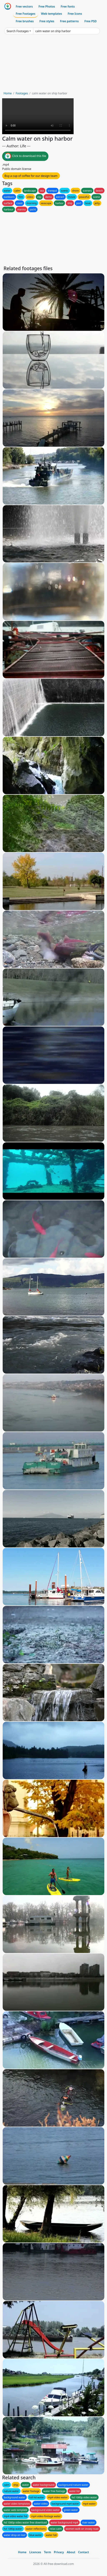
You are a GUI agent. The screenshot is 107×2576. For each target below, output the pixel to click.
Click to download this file (25, 156)
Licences (35, 2552)
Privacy (59, 2552)
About (71, 2552)
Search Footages (18, 31)
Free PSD (90, 21)
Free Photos (46, 6)
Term (47, 2552)
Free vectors (24, 6)
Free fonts (68, 6)
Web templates (51, 14)
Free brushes (25, 21)
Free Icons (75, 14)
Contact (83, 2552)
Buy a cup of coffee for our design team (31, 176)
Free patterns (69, 21)
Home (8, 93)
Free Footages (25, 14)
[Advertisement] (53, 64)
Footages (22, 93)
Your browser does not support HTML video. (38, 116)
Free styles (46, 21)
